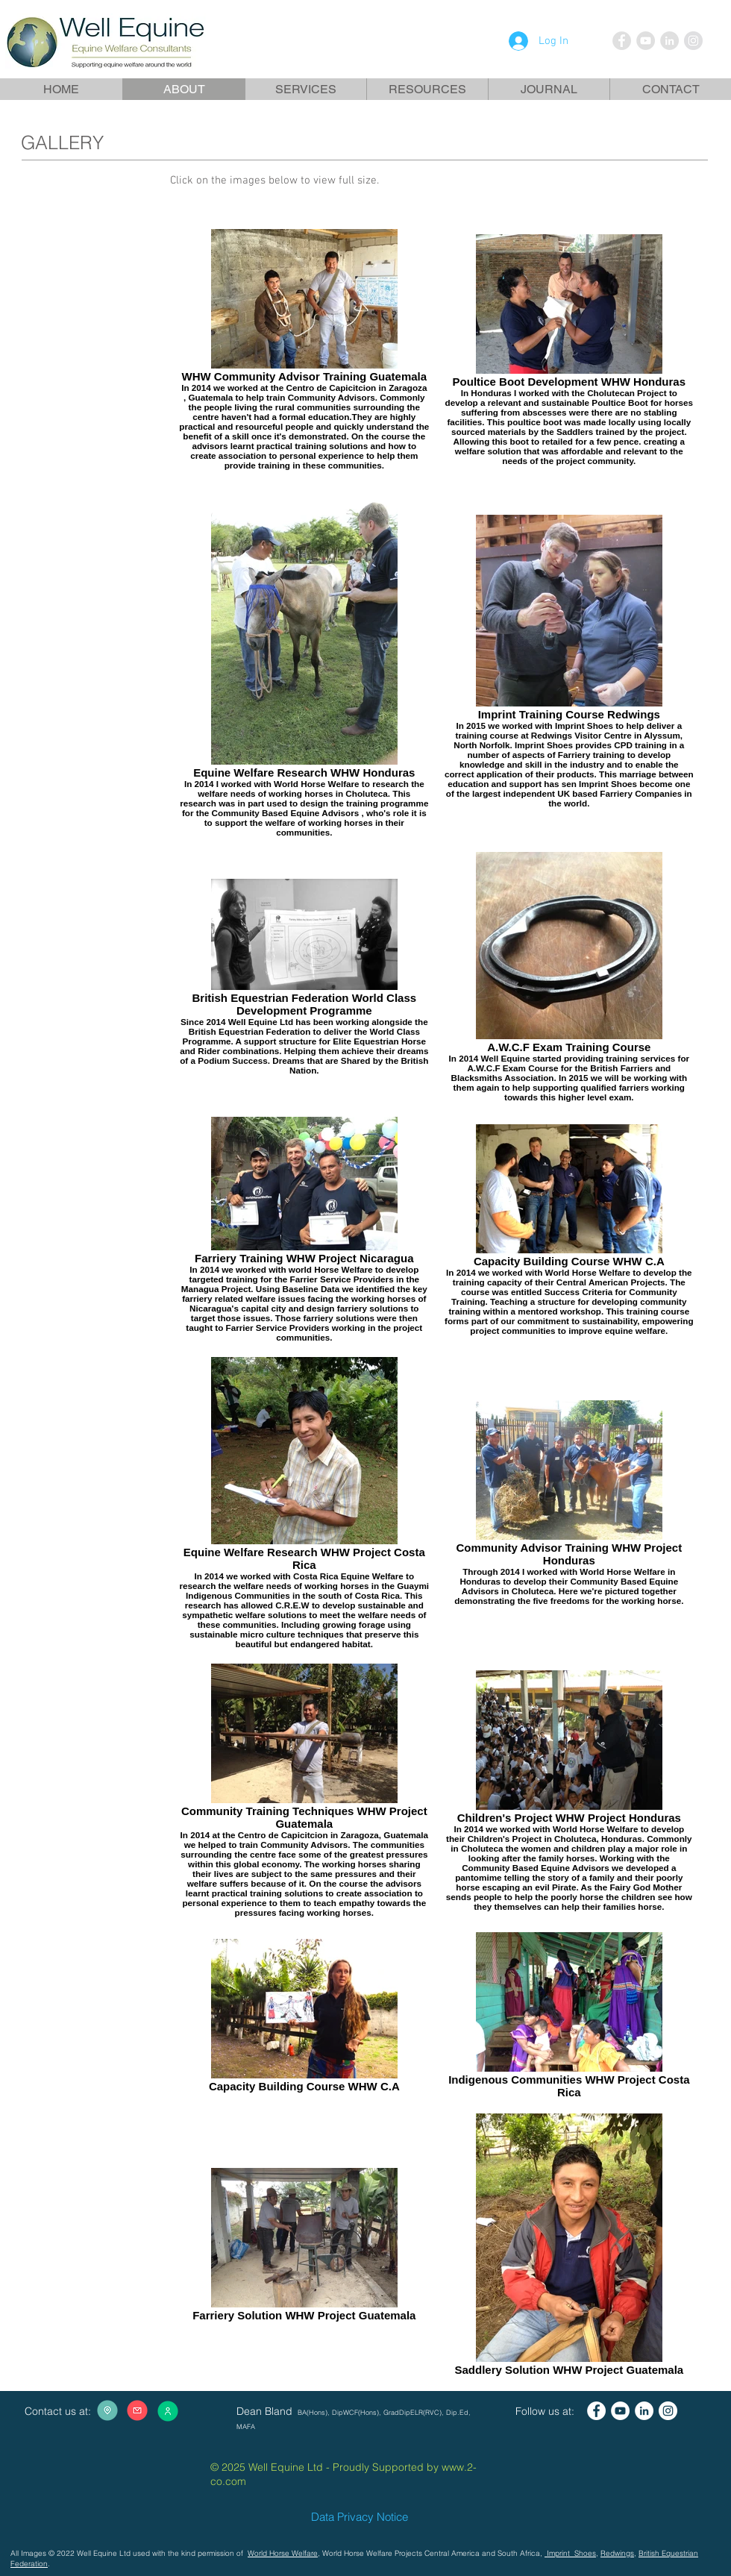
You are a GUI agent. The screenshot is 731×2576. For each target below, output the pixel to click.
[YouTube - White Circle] (620, 2410)
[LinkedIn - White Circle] (644, 2410)
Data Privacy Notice (359, 2517)
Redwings (617, 2553)
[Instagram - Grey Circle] (693, 40)
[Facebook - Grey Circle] (621, 40)
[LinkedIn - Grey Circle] (669, 40)
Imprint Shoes (570, 2553)
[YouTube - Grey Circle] (645, 40)
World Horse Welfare (283, 2553)
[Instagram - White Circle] (668, 2410)
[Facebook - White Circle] (596, 2410)
